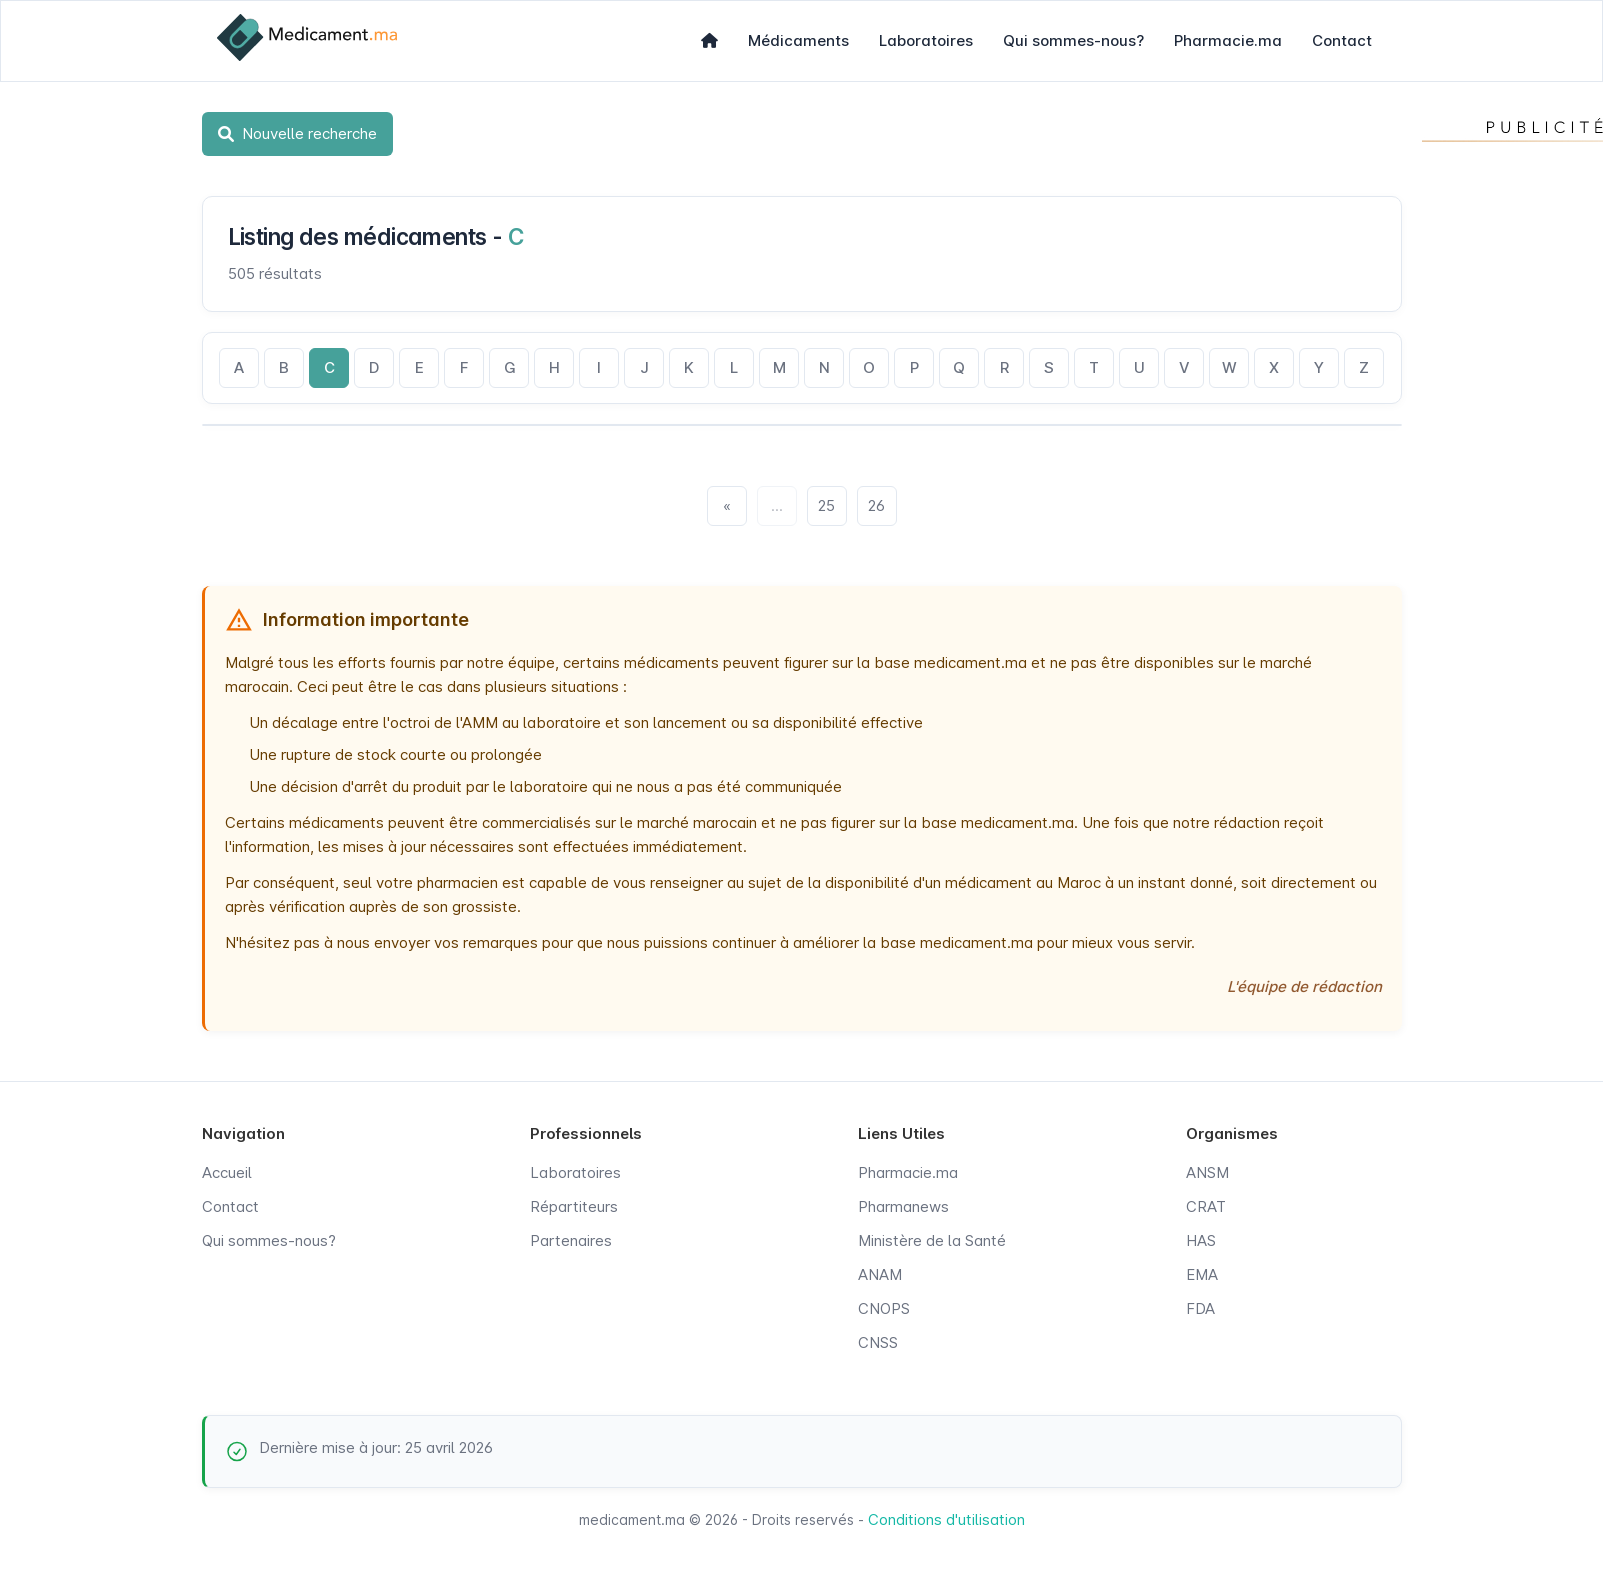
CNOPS (884, 1308)
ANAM (880, 1274)
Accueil (227, 1172)
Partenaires (571, 1240)
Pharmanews (903, 1206)
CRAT (1206, 1206)
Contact (1342, 40)
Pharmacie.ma (1228, 40)
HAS (1201, 1240)
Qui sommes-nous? (1073, 40)
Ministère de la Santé (932, 1240)
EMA (1202, 1274)
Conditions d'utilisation (946, 1519)
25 (826, 505)
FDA (1200, 1308)
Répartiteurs (574, 1206)
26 (876, 505)
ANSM (1207, 1172)
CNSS (878, 1342)
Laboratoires (926, 40)
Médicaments (798, 40)
